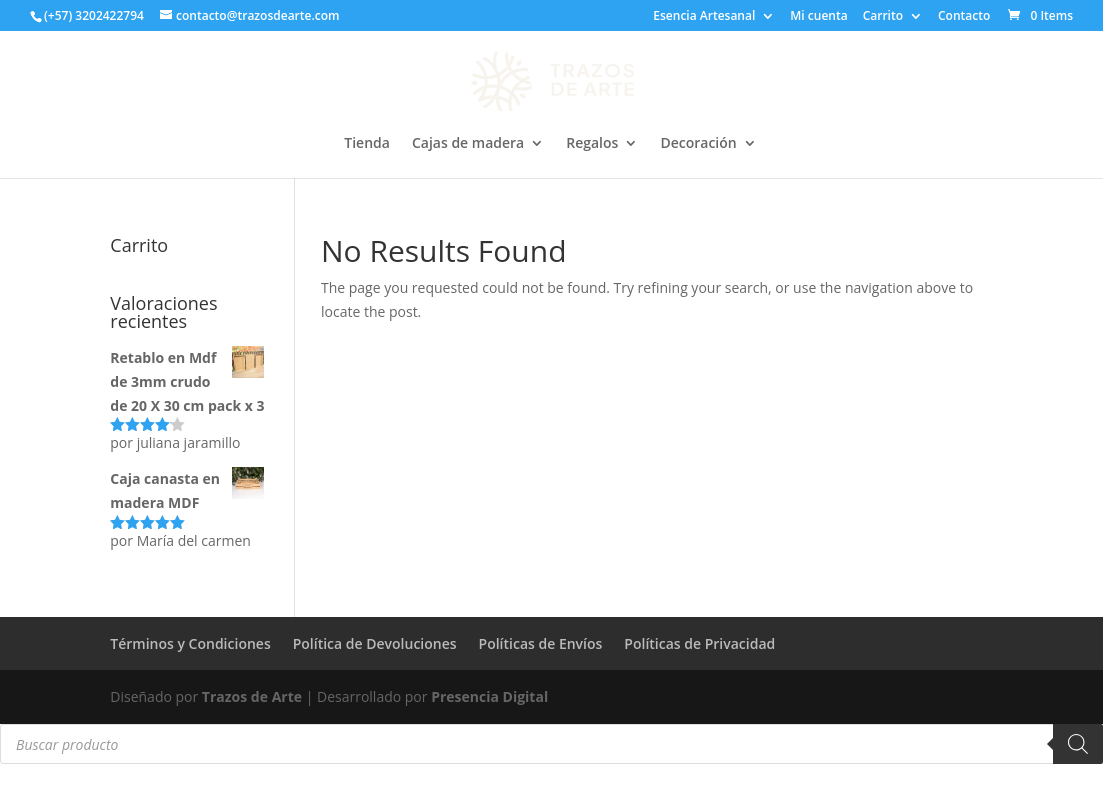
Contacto (964, 17)
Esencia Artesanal (704, 17)
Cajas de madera (468, 144)
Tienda (367, 144)
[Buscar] (1078, 744)
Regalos (592, 144)
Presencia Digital (489, 696)
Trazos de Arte (252, 696)
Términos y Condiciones (190, 643)
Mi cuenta (818, 17)
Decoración (698, 144)
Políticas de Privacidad (699, 643)
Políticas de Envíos (541, 643)
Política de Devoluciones (375, 643)
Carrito (883, 17)
